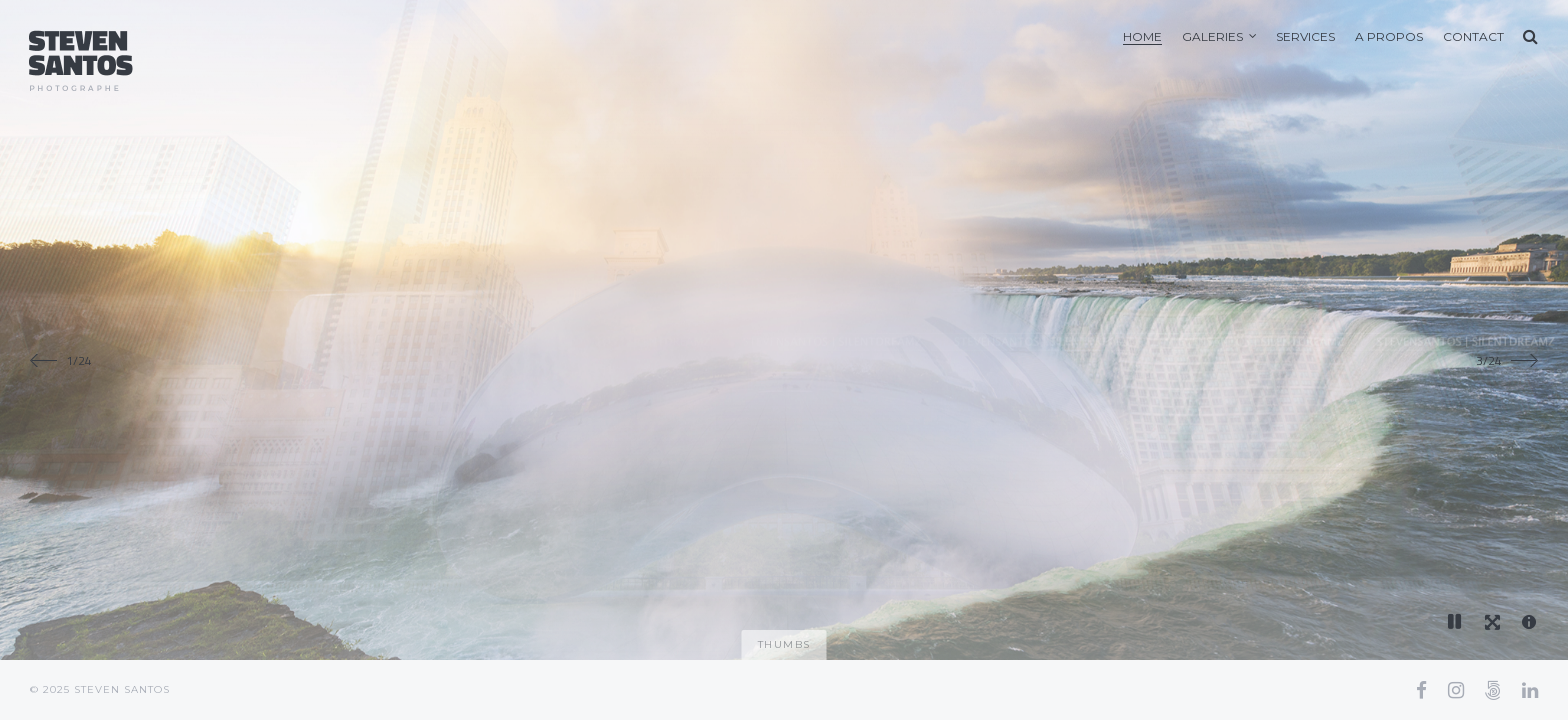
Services (1305, 36)
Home (1142, 36)
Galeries (1212, 36)
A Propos (1389, 36)
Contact (1473, 36)
